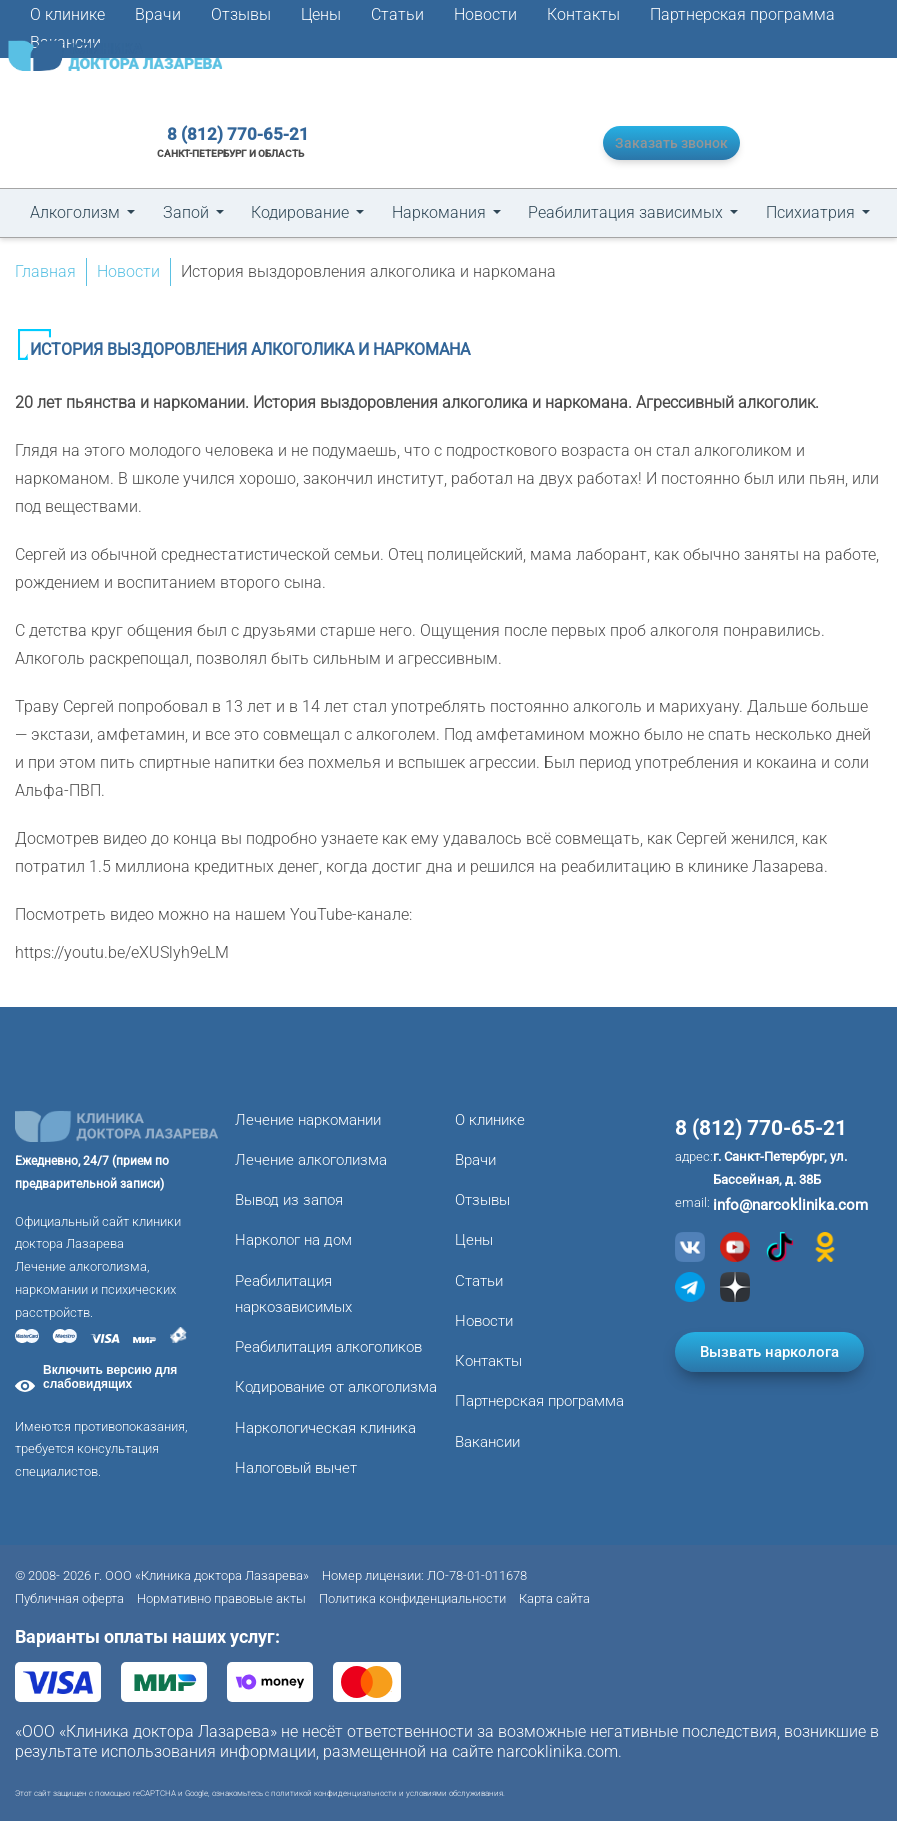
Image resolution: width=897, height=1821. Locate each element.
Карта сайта (554, 1598)
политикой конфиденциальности (334, 1793)
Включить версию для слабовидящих (110, 1377)
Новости (485, 14)
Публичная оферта (69, 1598)
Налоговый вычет (296, 1468)
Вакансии (487, 1442)
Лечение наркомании (308, 1120)
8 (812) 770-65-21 (228, 134)
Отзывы (241, 14)
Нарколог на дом (293, 1240)
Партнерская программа (742, 14)
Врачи (158, 14)
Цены (321, 14)
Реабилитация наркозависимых (293, 1294)
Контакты (583, 14)
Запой (186, 212)
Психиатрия (810, 212)
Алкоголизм (75, 212)
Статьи (397, 14)
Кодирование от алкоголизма (336, 1387)
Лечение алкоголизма (311, 1160)
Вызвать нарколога (769, 1347)
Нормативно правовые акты (221, 1598)
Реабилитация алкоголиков (328, 1347)
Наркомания (439, 212)
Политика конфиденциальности (412, 1598)
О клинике (67, 14)
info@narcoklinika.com (790, 1205)
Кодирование (300, 212)
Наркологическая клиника (325, 1428)
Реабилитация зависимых (625, 212)
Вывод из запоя (289, 1200)
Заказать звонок (661, 142)
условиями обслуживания (454, 1793)
